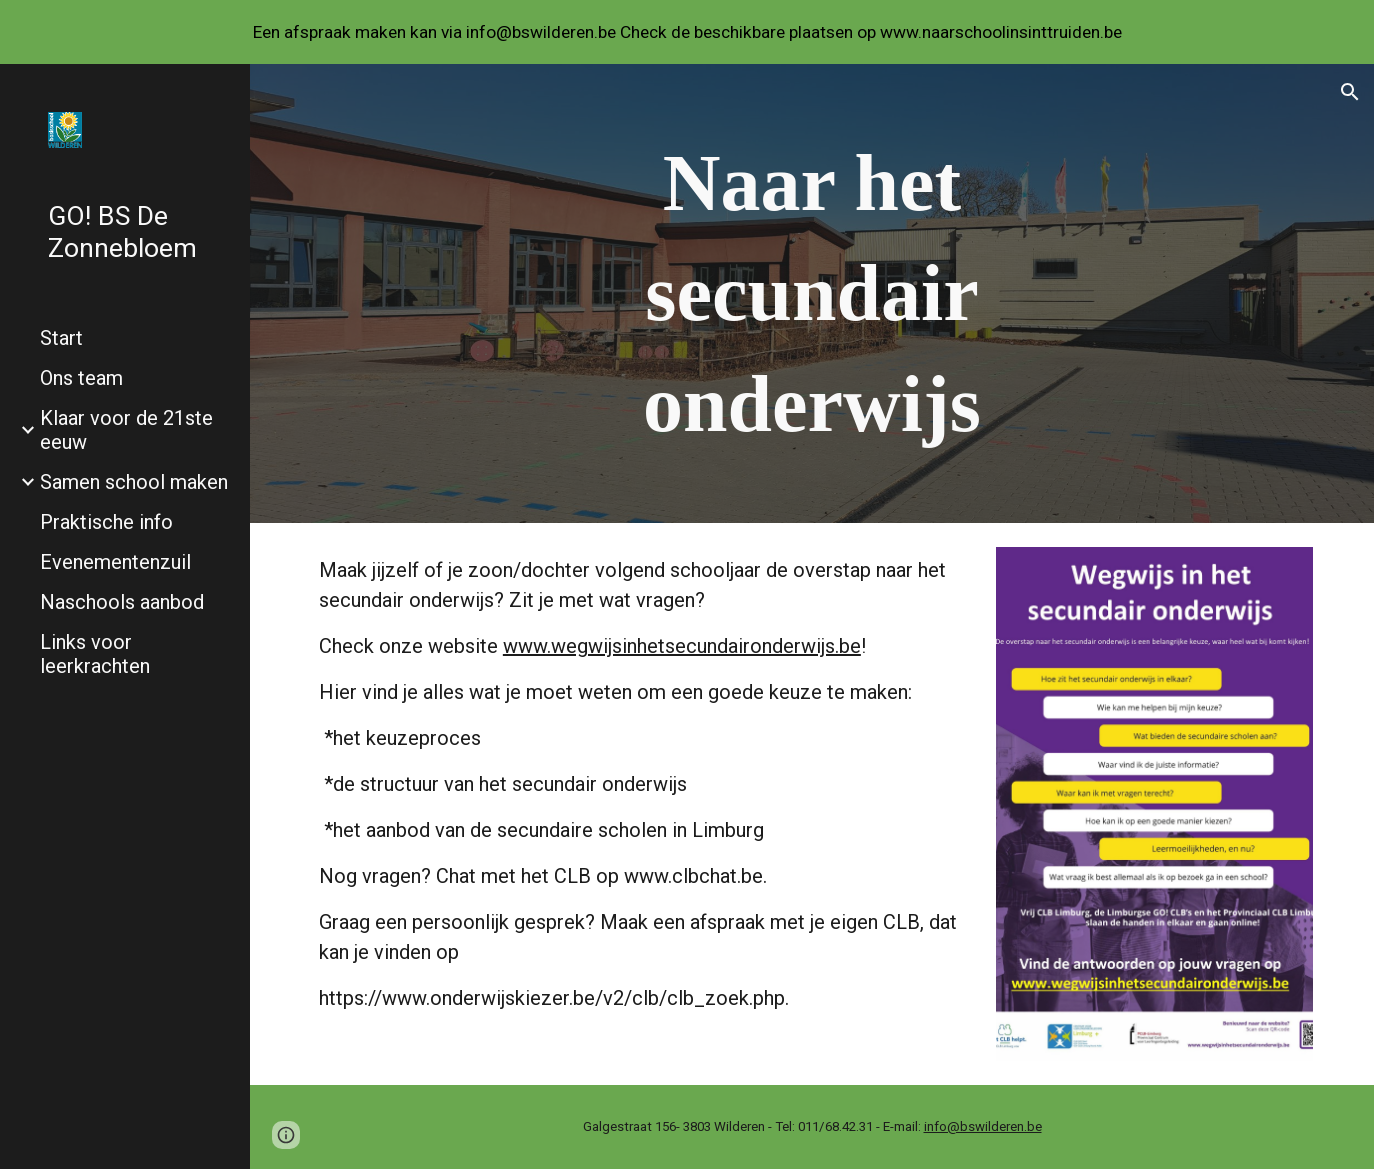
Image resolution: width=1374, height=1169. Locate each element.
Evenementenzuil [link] (115, 562)
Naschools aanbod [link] (122, 602)
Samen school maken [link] (134, 482)
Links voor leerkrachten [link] (95, 654)
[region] (687, 32)
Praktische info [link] (106, 522)
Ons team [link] (81, 378)
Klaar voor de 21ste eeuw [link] (126, 430)
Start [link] (61, 338)
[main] (812, 293)
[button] (1350, 92)
